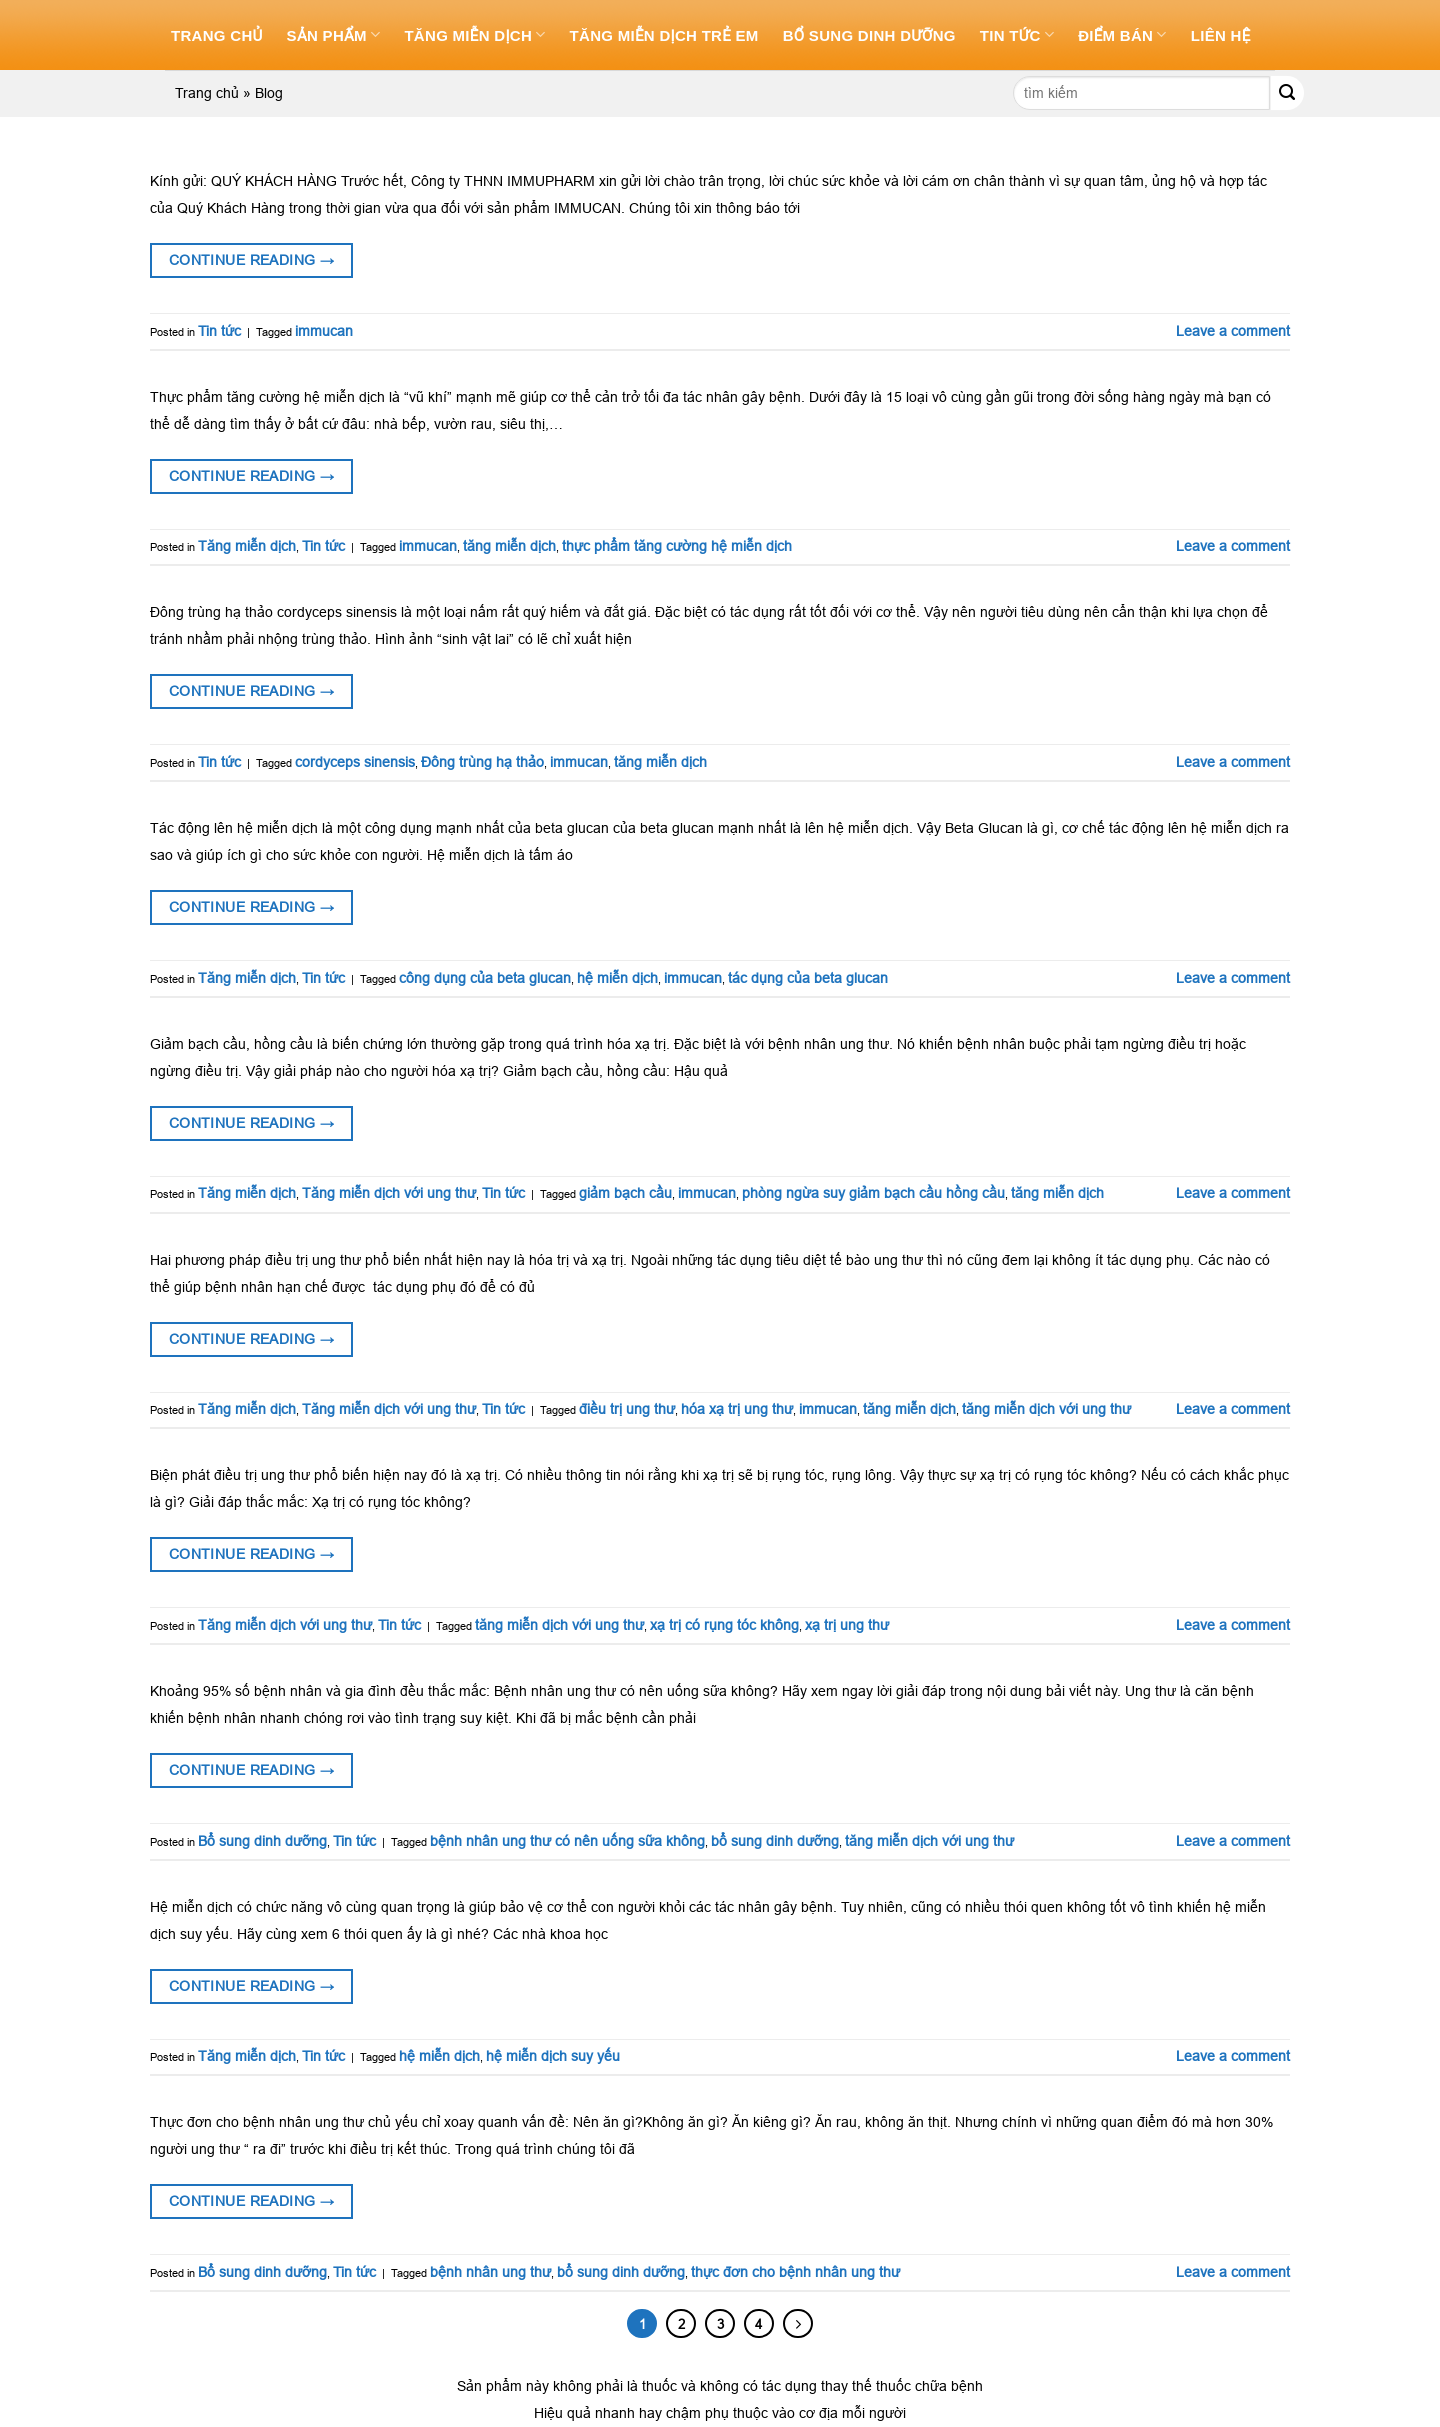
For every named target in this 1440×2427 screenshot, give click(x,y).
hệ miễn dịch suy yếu (553, 2056)
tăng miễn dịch (509, 546)
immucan (324, 331)
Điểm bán (1122, 34)
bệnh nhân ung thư (490, 2272)
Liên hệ (1221, 35)
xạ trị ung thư (847, 1625)
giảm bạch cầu (625, 1193)
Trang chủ (217, 35)
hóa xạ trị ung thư (737, 1409)
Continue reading (252, 260)
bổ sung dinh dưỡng (775, 1841)
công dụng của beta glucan (485, 978)
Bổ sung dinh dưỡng (869, 35)
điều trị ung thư (627, 1409)
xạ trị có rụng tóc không (724, 1625)
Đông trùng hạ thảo (482, 762)
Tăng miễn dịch (474, 34)
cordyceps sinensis (355, 762)
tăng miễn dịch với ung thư (1046, 1409)
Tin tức (1017, 34)
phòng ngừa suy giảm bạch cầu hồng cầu (873, 1193)
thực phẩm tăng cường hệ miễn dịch (677, 546)
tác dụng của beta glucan (808, 978)
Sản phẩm (334, 34)
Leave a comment (1233, 331)
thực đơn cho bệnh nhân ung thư (795, 2272)
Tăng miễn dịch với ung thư (389, 1193)
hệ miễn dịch (617, 978)
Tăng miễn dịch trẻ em (664, 35)
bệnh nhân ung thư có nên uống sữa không (567, 1841)
